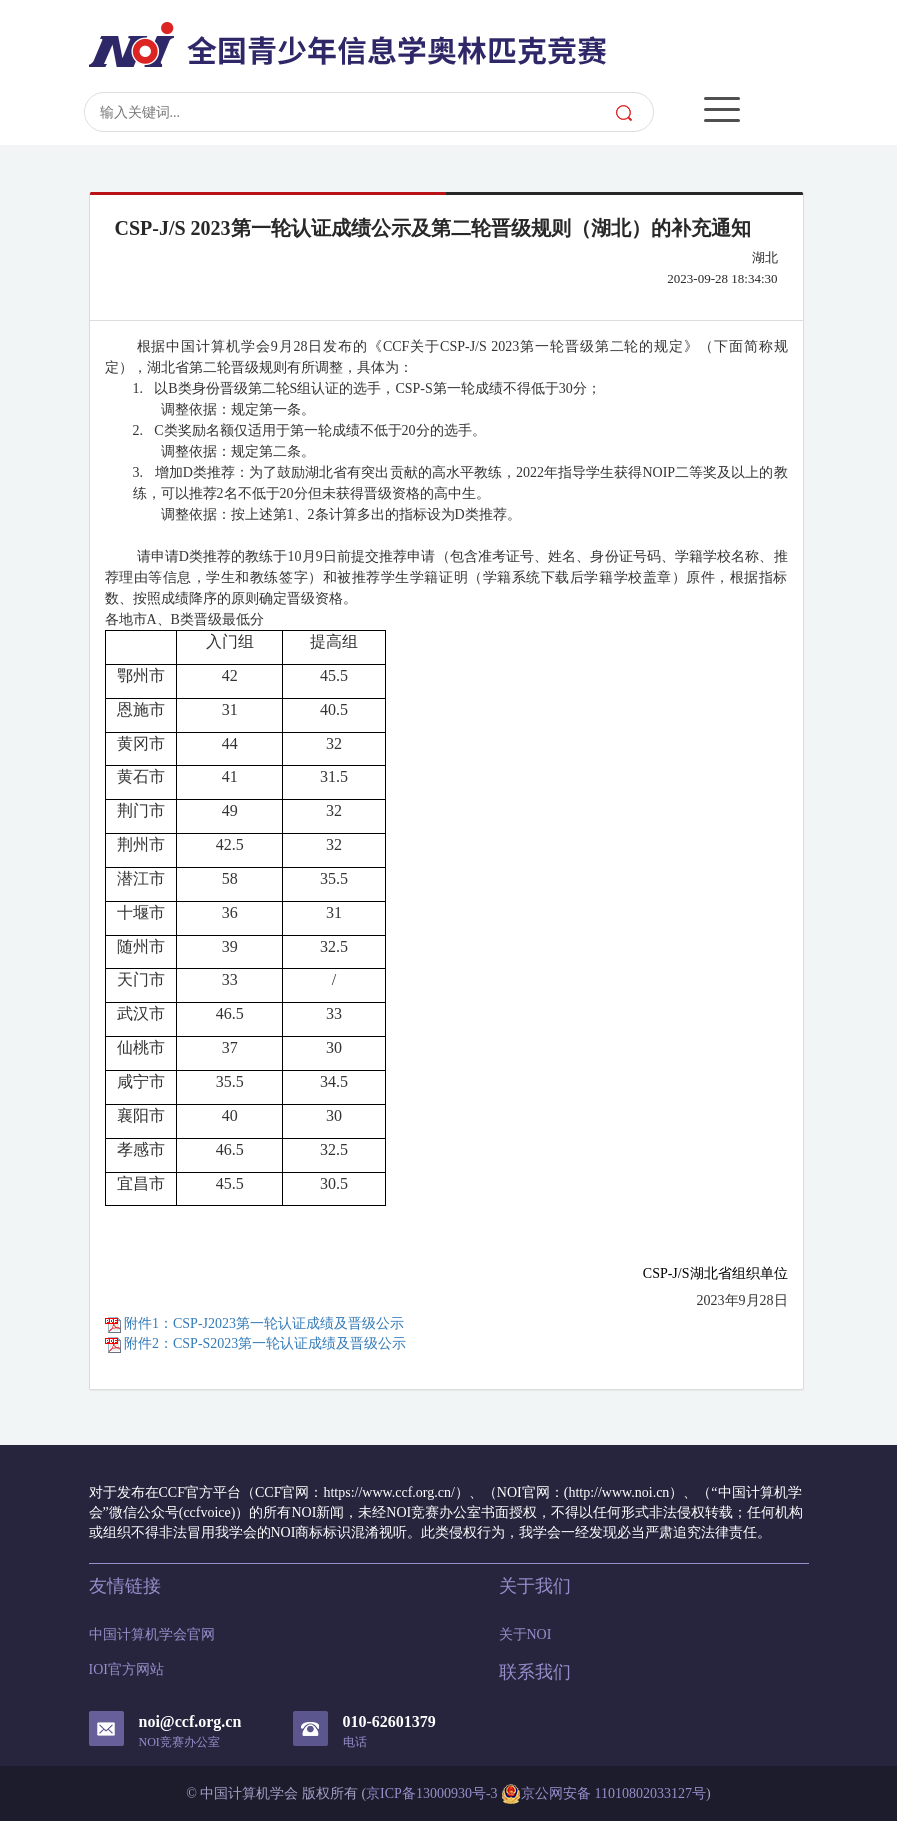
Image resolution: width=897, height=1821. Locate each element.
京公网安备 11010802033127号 (603, 1794)
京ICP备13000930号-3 (431, 1793)
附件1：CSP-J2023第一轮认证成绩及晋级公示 (255, 1323)
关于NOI (525, 1634)
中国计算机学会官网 (152, 1634)
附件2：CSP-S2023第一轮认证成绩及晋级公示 (256, 1343)
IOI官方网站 (126, 1669)
